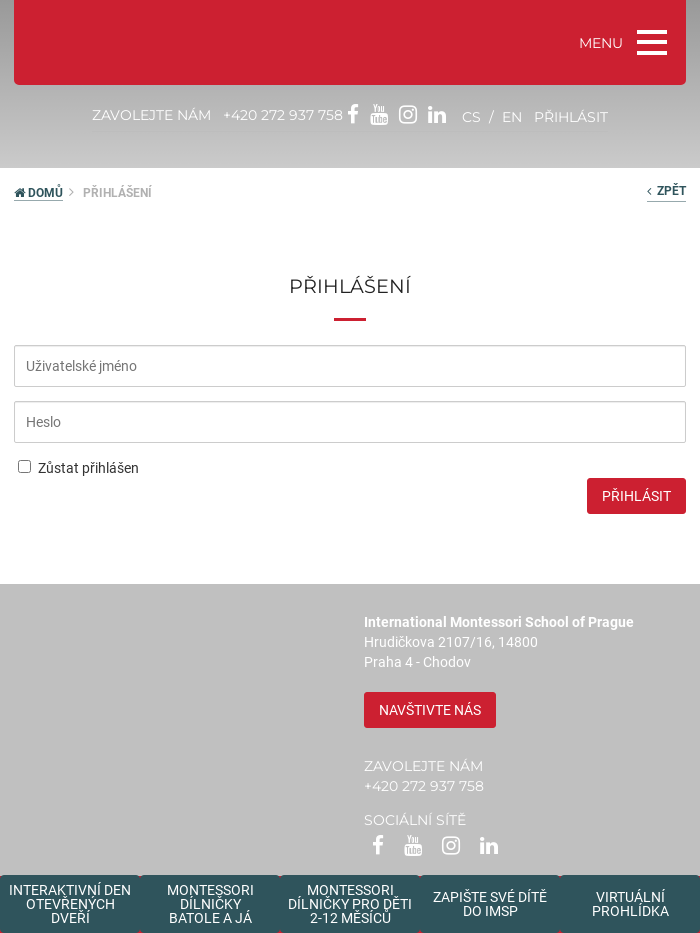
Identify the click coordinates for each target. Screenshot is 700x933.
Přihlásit (636, 496)
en (512, 117)
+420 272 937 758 (283, 115)
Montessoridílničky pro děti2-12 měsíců (350, 904)
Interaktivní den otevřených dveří (70, 904)
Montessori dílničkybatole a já (210, 904)
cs (471, 117)
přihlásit (571, 117)
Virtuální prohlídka (630, 904)
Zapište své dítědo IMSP (490, 904)
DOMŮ (38, 193)
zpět (666, 191)
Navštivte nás (430, 710)
